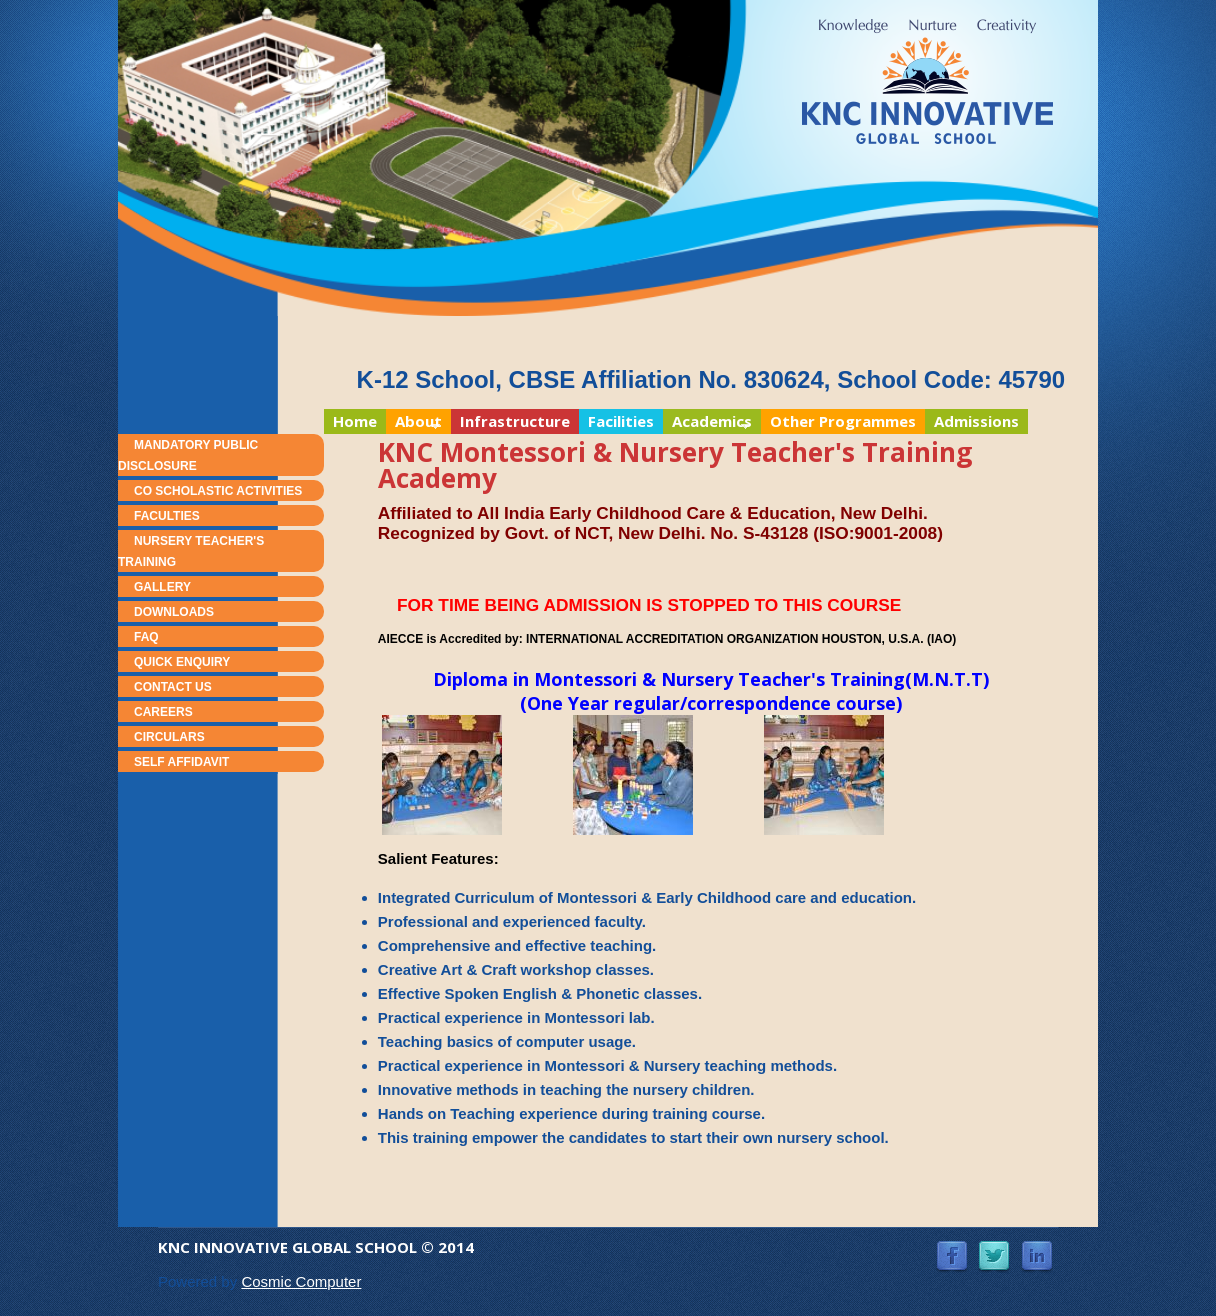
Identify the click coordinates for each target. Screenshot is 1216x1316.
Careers (163, 712)
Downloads (174, 612)
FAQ (146, 637)
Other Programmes (843, 421)
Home (355, 421)
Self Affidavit (181, 762)
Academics (707, 422)
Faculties (167, 516)
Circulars (169, 737)
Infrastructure (515, 421)
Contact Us (173, 687)
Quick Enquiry (182, 662)
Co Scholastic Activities (218, 491)
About (414, 422)
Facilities (621, 421)
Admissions (976, 421)
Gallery (162, 587)
